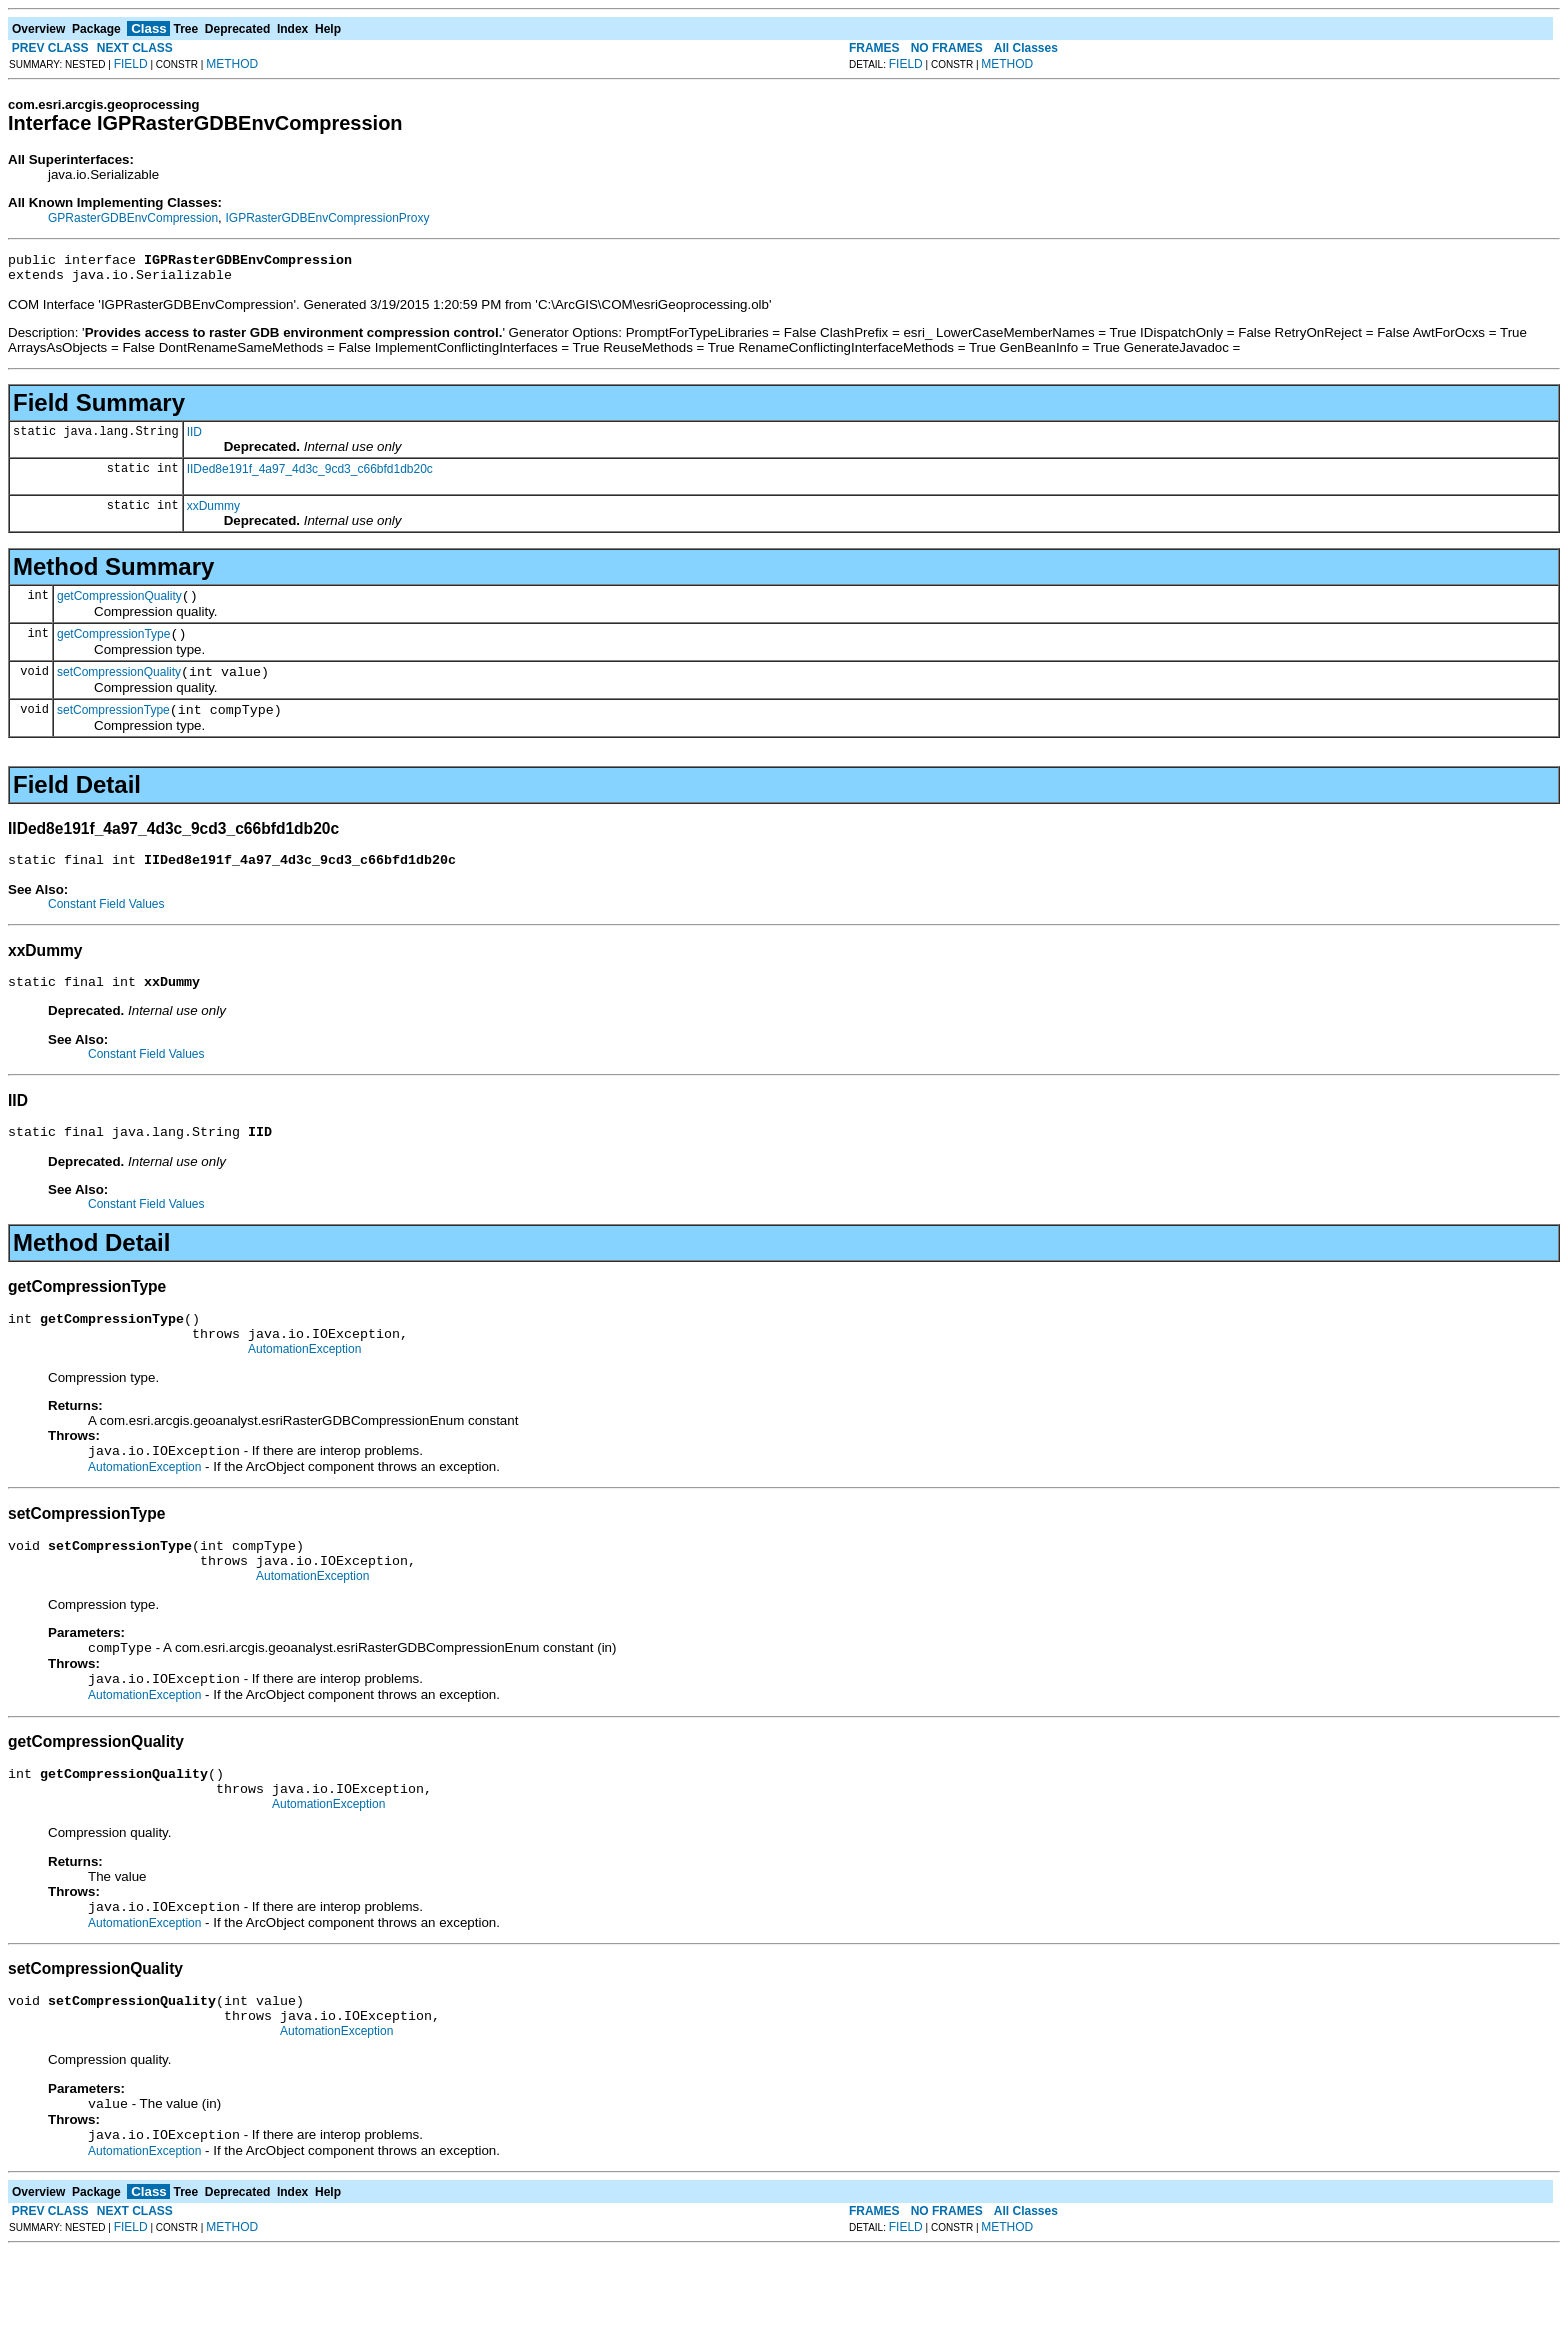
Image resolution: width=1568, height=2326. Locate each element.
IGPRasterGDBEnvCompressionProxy (327, 218)
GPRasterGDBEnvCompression (133, 218)
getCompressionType (113, 646)
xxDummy (213, 512)
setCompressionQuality (119, 687)
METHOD (232, 64)
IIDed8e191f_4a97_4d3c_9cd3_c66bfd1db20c (310, 475)
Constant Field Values (106, 925)
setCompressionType (113, 728)
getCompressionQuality (119, 605)
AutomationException (304, 1385)
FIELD (131, 64)
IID (194, 438)
